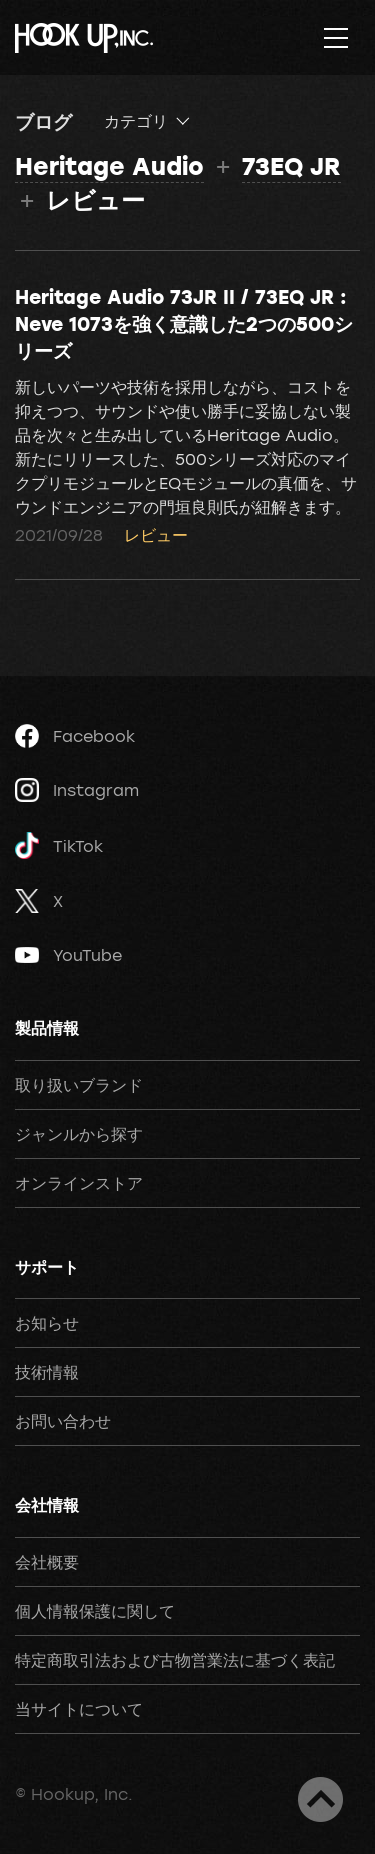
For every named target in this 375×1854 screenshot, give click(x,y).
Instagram (77, 790)
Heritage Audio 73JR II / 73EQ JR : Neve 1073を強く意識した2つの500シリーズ (184, 323)
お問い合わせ (63, 1421)
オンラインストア (79, 1183)
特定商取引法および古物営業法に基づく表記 (175, 1660)
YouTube (68, 955)
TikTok (59, 845)
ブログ (43, 121)
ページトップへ (320, 1799)
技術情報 (47, 1372)
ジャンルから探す (79, 1134)
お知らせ (47, 1323)
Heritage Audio (109, 165)
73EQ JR (291, 165)
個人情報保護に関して (95, 1611)
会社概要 (47, 1562)
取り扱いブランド (79, 1085)
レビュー (156, 535)
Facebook (75, 736)
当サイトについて (79, 1709)
